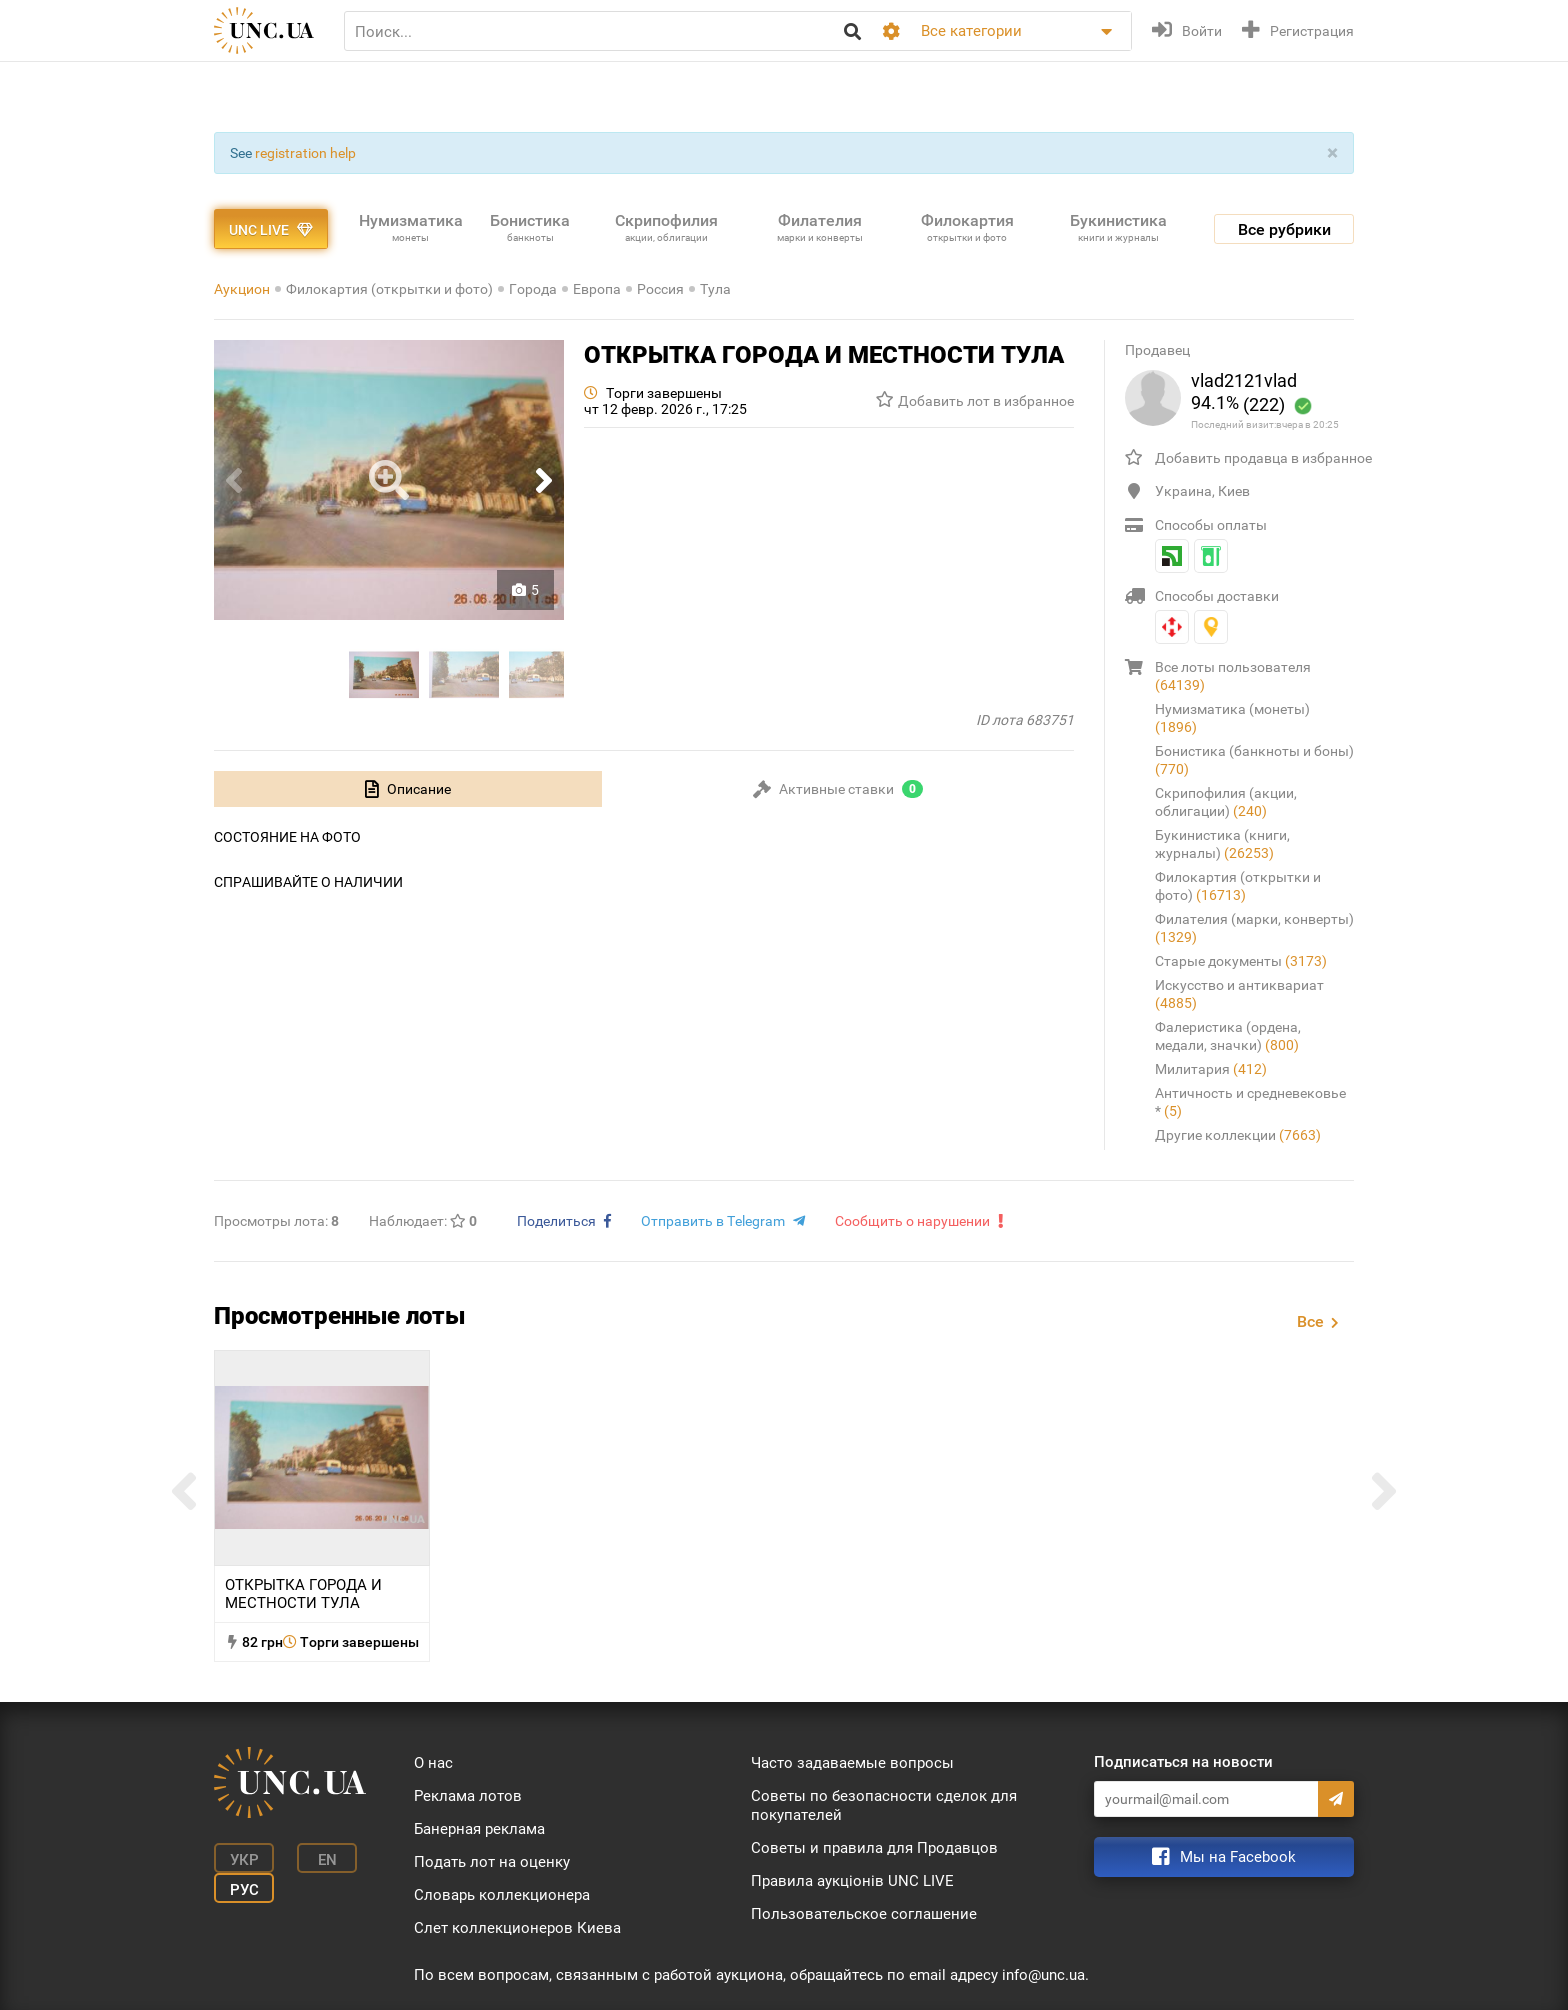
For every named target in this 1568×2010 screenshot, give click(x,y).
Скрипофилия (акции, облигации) (1226, 802)
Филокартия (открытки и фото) (389, 289)
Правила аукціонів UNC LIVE (852, 1881)
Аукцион (242, 289)
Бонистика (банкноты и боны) (1254, 760)
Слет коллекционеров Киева (517, 1928)
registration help (305, 153)
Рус (244, 1890)
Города (533, 289)
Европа (597, 289)
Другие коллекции (1238, 1135)
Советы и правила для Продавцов (874, 1848)
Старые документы (1241, 961)
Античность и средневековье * (1250, 1102)
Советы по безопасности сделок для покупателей (884, 1805)
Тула (715, 289)
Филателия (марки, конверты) (1254, 928)
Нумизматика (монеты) (1232, 718)
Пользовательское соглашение (864, 1914)
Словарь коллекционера (502, 1895)
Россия (660, 289)
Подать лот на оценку (492, 1862)
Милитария (1211, 1069)
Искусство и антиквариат (1239, 994)
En (327, 1860)
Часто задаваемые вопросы (852, 1763)
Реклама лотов (468, 1796)
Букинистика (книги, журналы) (1222, 844)
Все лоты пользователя (1233, 676)
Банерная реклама (479, 1829)
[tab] (408, 789)
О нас (433, 1763)
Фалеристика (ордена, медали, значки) (1228, 1036)
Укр (244, 1860)
